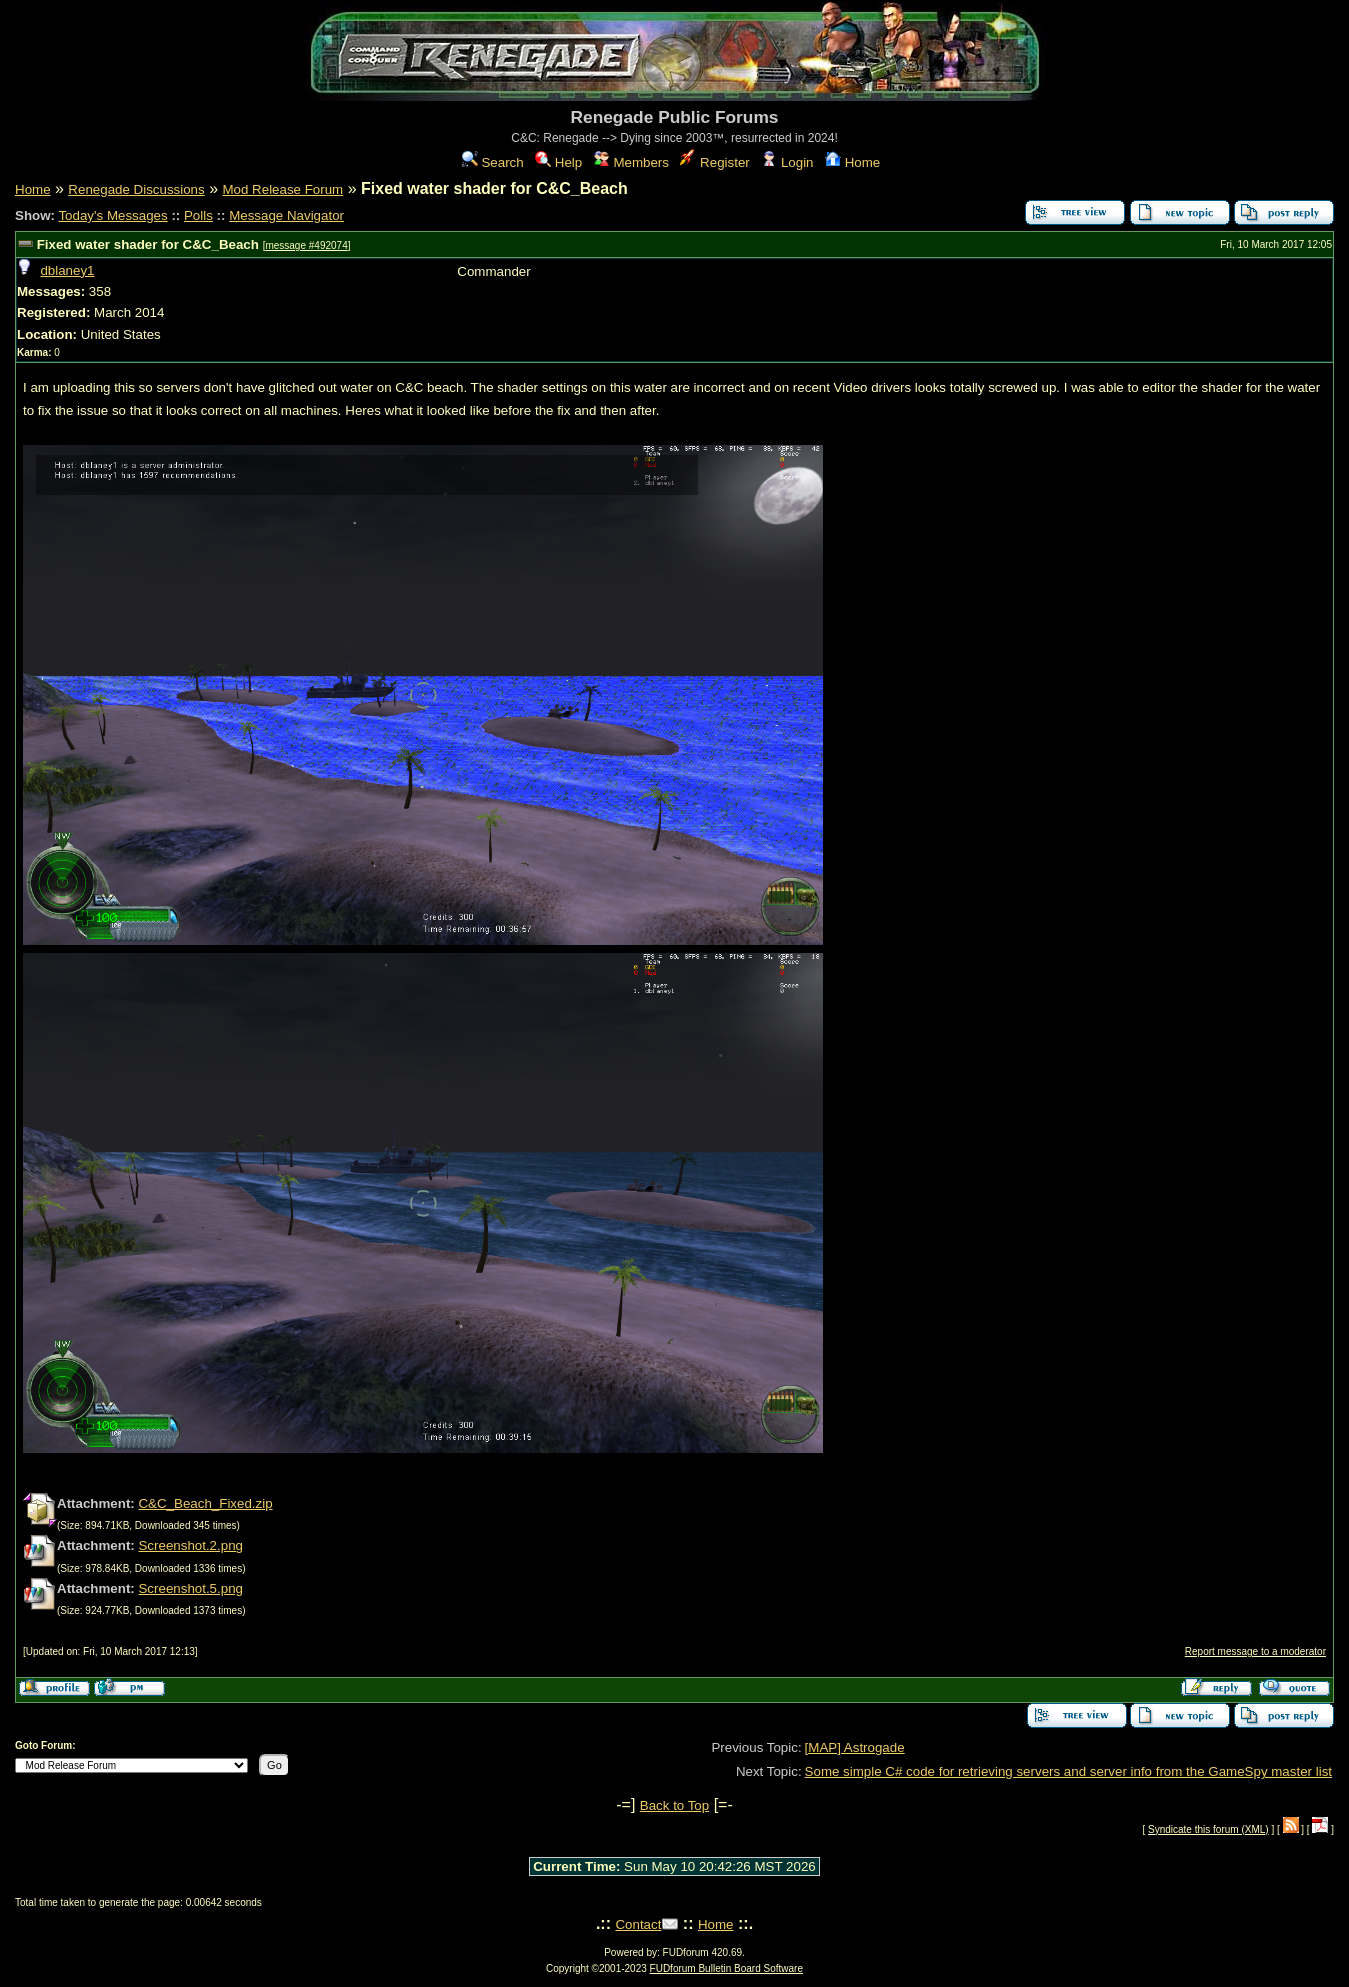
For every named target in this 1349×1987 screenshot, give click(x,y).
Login (787, 162)
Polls (198, 215)
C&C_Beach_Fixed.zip (205, 1503)
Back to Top (674, 1805)
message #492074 (306, 245)
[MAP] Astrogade (855, 1747)
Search (493, 162)
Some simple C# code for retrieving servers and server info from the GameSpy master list (1068, 1771)
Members (631, 162)
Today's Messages (112, 215)
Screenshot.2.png (190, 1545)
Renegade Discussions (136, 189)
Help (558, 162)
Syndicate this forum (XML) (1208, 1829)
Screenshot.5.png (190, 1588)
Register (714, 162)
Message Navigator (286, 215)
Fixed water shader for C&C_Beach (148, 244)
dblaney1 (67, 270)
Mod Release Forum (282, 189)
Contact (638, 1924)
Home (852, 162)
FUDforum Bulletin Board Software (726, 1968)
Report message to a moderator (1255, 1651)
